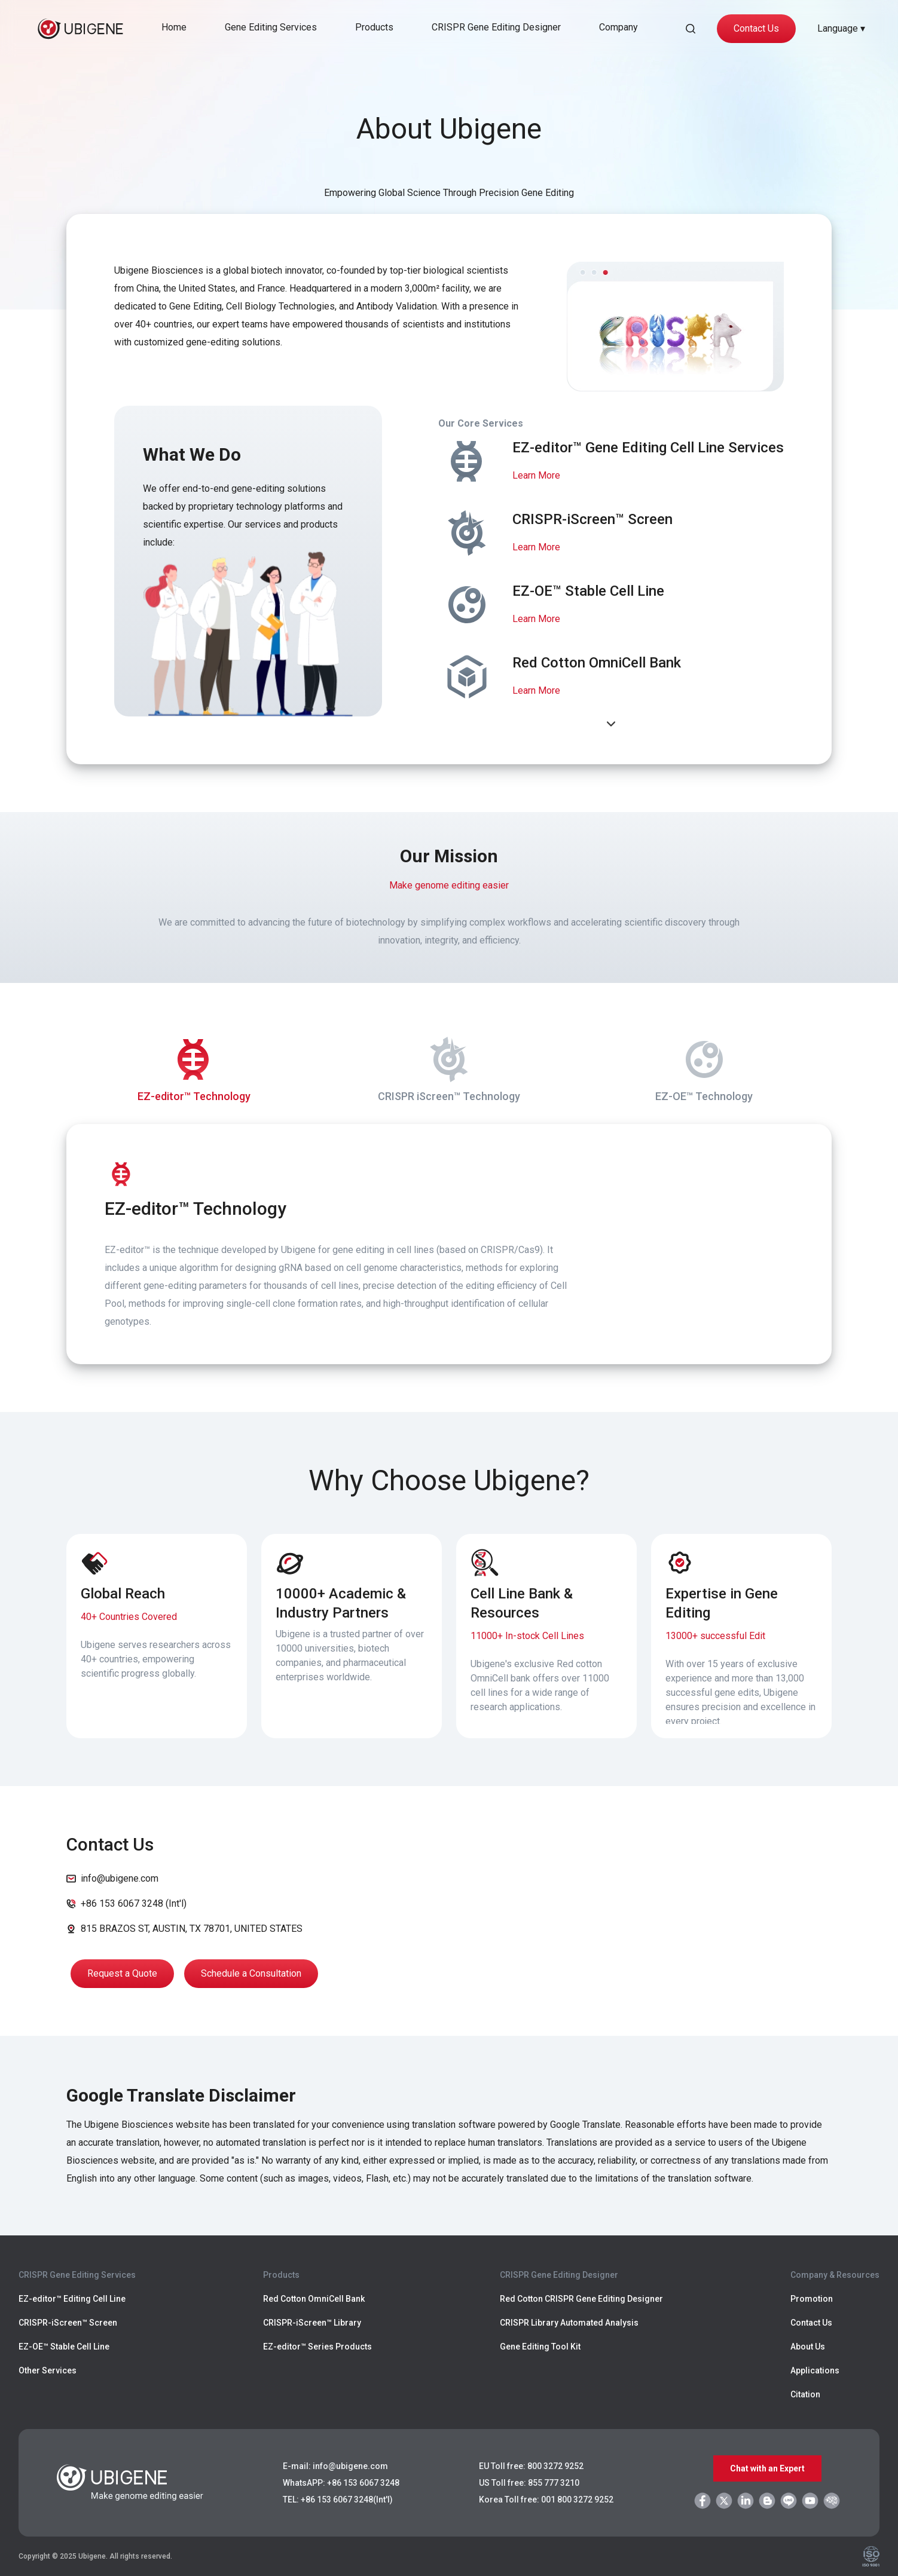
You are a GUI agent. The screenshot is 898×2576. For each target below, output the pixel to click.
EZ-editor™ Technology (194, 1066)
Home (174, 27)
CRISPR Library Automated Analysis (569, 2322)
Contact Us (756, 28)
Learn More (536, 475)
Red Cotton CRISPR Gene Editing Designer (581, 2299)
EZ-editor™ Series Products (317, 2346)
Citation (805, 2394)
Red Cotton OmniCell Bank (314, 2299)
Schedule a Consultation (251, 1973)
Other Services (48, 2370)
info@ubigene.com (119, 1878)
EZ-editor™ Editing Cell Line (72, 2299)
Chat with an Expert (767, 2468)
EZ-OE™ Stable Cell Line (64, 2346)
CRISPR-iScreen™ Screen (68, 2322)
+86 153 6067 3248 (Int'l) (134, 1903)
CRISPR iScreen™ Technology (449, 1066)
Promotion (811, 2299)
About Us (807, 2346)
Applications (814, 2370)
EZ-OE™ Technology (704, 1066)
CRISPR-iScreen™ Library (312, 2322)
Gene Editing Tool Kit (540, 2346)
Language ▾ (841, 28)
